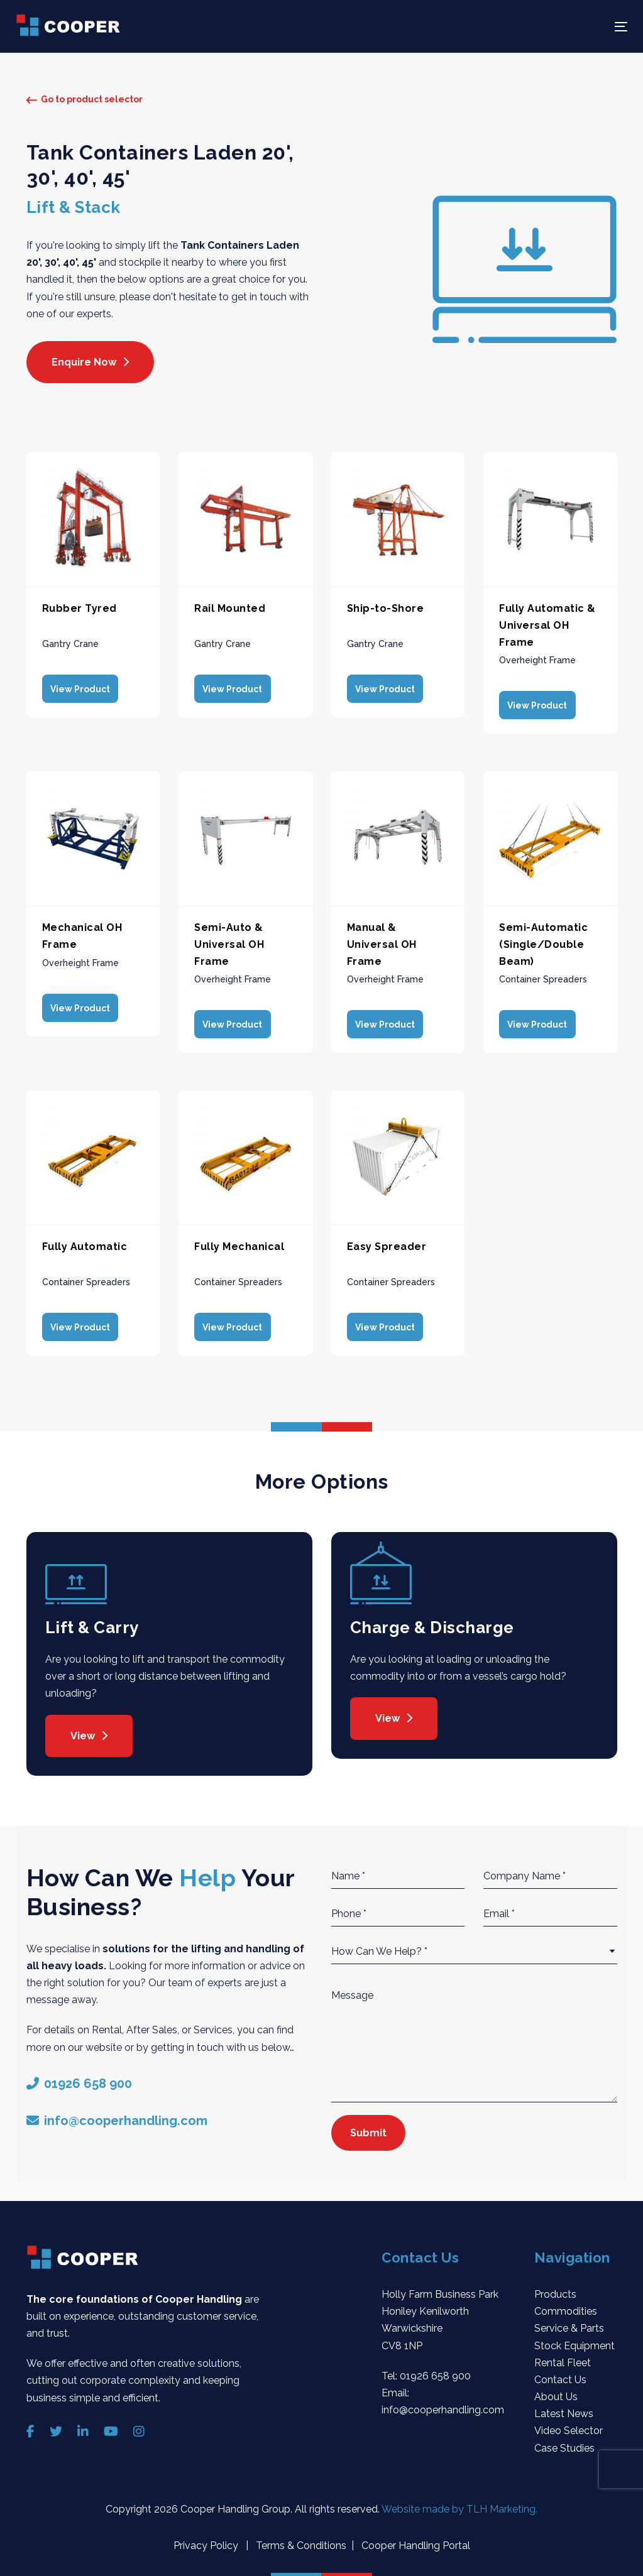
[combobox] (474, 1944)
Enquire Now (90, 362)
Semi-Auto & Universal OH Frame (229, 942)
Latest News (563, 2407)
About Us (556, 2390)
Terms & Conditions (299, 2539)
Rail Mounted (229, 608)
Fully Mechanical (239, 1242)
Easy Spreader (387, 1242)
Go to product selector (84, 99)
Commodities (565, 2305)
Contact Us (560, 2373)
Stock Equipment (574, 2339)
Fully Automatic (85, 1242)
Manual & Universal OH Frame (382, 942)
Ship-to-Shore (385, 608)
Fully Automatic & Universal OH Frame (547, 625)
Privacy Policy (207, 2539)
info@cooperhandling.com (443, 2404)
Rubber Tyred (79, 608)
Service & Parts (569, 2322)
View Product (78, 688)
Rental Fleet (562, 2356)
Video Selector (568, 2424)
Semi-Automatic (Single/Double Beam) (543, 942)
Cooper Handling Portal (414, 2539)
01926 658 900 (435, 2369)
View (88, 1729)
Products (555, 2288)
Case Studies (564, 2441)
